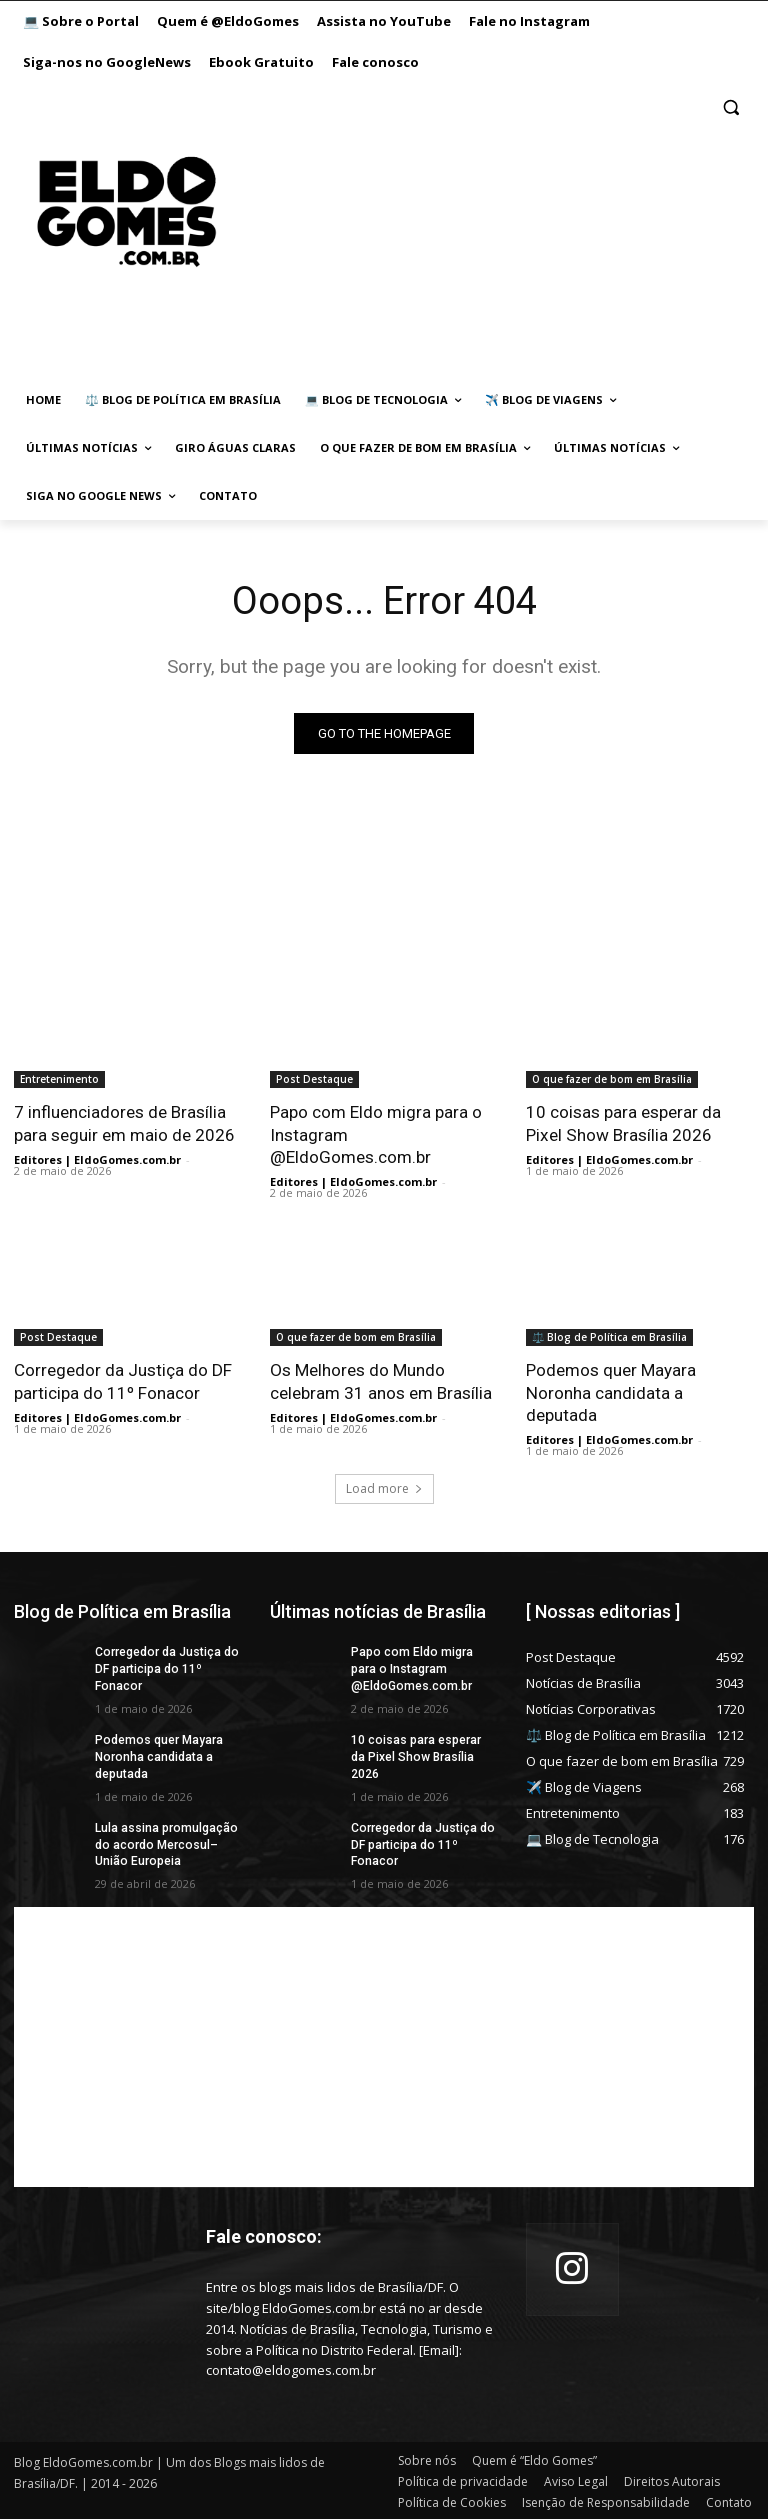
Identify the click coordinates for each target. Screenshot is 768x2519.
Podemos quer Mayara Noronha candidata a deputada (611, 1392)
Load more (384, 1487)
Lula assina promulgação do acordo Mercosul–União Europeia (165, 1843)
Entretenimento (59, 1079)
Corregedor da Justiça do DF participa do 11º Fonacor (123, 1381)
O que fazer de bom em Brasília (612, 1079)
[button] (730, 107)
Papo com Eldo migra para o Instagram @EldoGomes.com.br (410, 1668)
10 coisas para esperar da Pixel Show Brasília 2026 (623, 1123)
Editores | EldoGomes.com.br (97, 1159)
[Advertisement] (473, 232)
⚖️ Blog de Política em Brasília (609, 1337)
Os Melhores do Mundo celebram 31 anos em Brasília (381, 1381)
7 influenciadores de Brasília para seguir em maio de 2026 (124, 1123)
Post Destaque (314, 1079)
